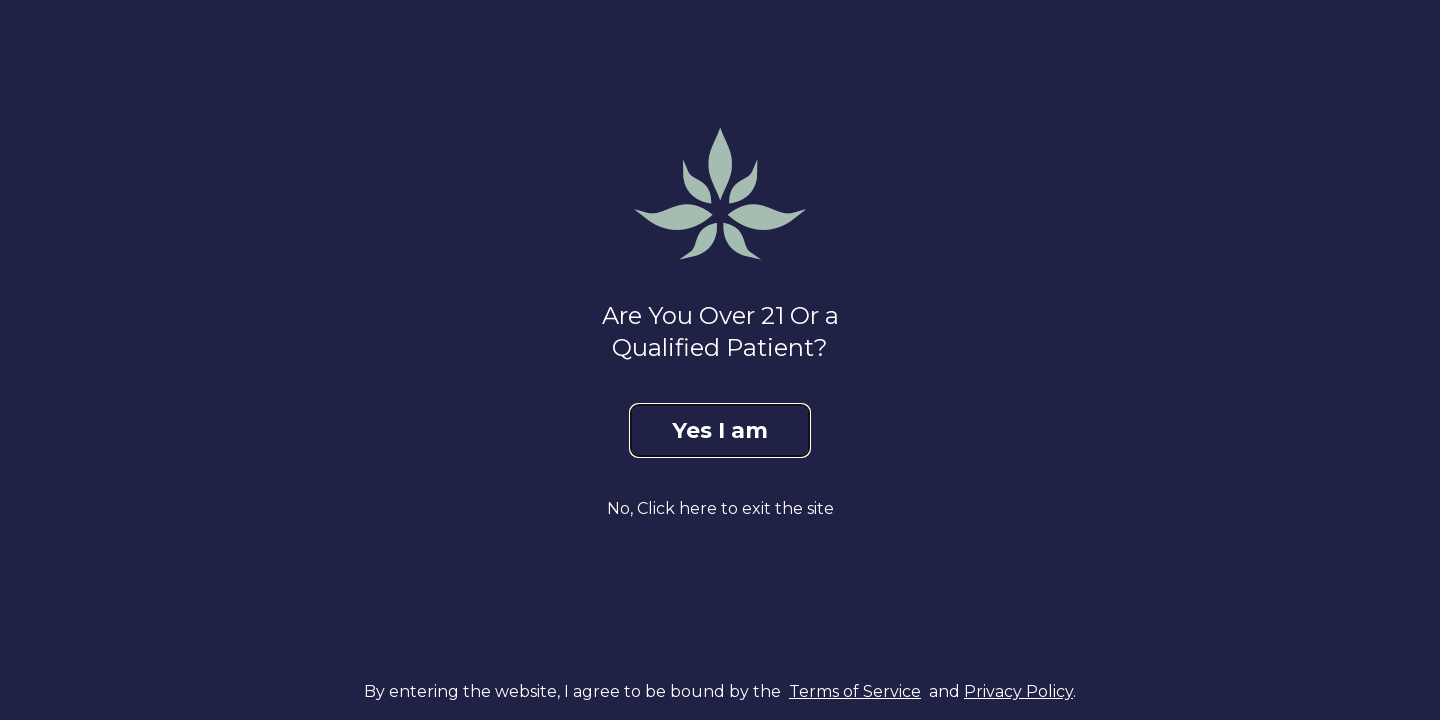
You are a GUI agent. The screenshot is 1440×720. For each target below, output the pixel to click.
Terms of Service (855, 691)
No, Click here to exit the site (720, 508)
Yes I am (720, 430)
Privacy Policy (1018, 691)
